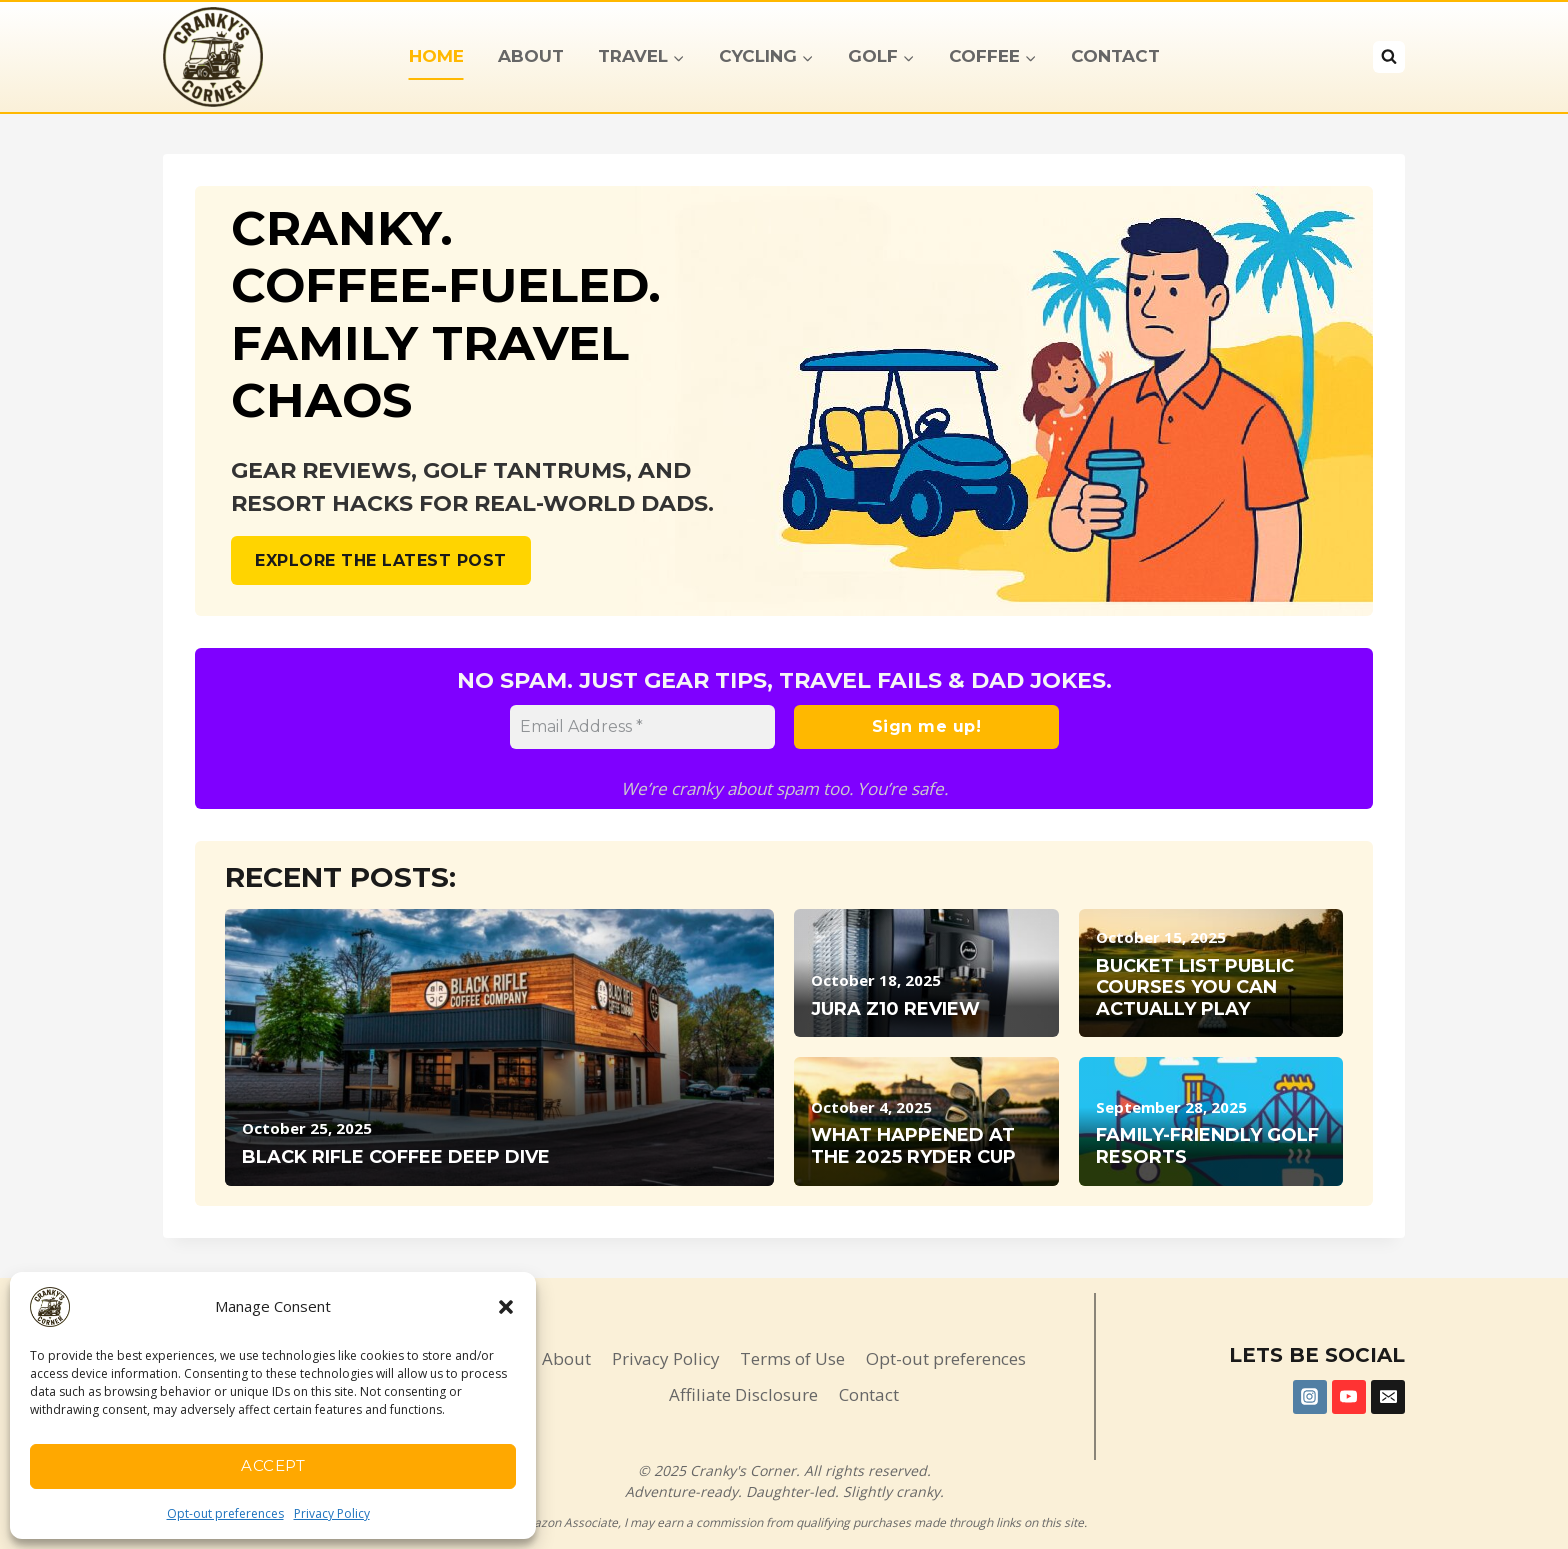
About (531, 56)
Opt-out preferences (225, 1513)
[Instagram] (1310, 1397)
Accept (273, 1465)
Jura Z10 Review (895, 1009)
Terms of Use (792, 1358)
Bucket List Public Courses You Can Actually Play (1195, 988)
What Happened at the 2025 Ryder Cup (913, 1146)
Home (436, 56)
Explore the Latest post (381, 560)
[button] (506, 1307)
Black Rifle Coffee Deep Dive (396, 1157)
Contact (1115, 56)
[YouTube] (1349, 1397)
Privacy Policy (332, 1513)
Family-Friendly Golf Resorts (1207, 1146)
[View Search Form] (1389, 57)
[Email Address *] (642, 727)
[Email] (1388, 1397)
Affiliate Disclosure (743, 1394)
